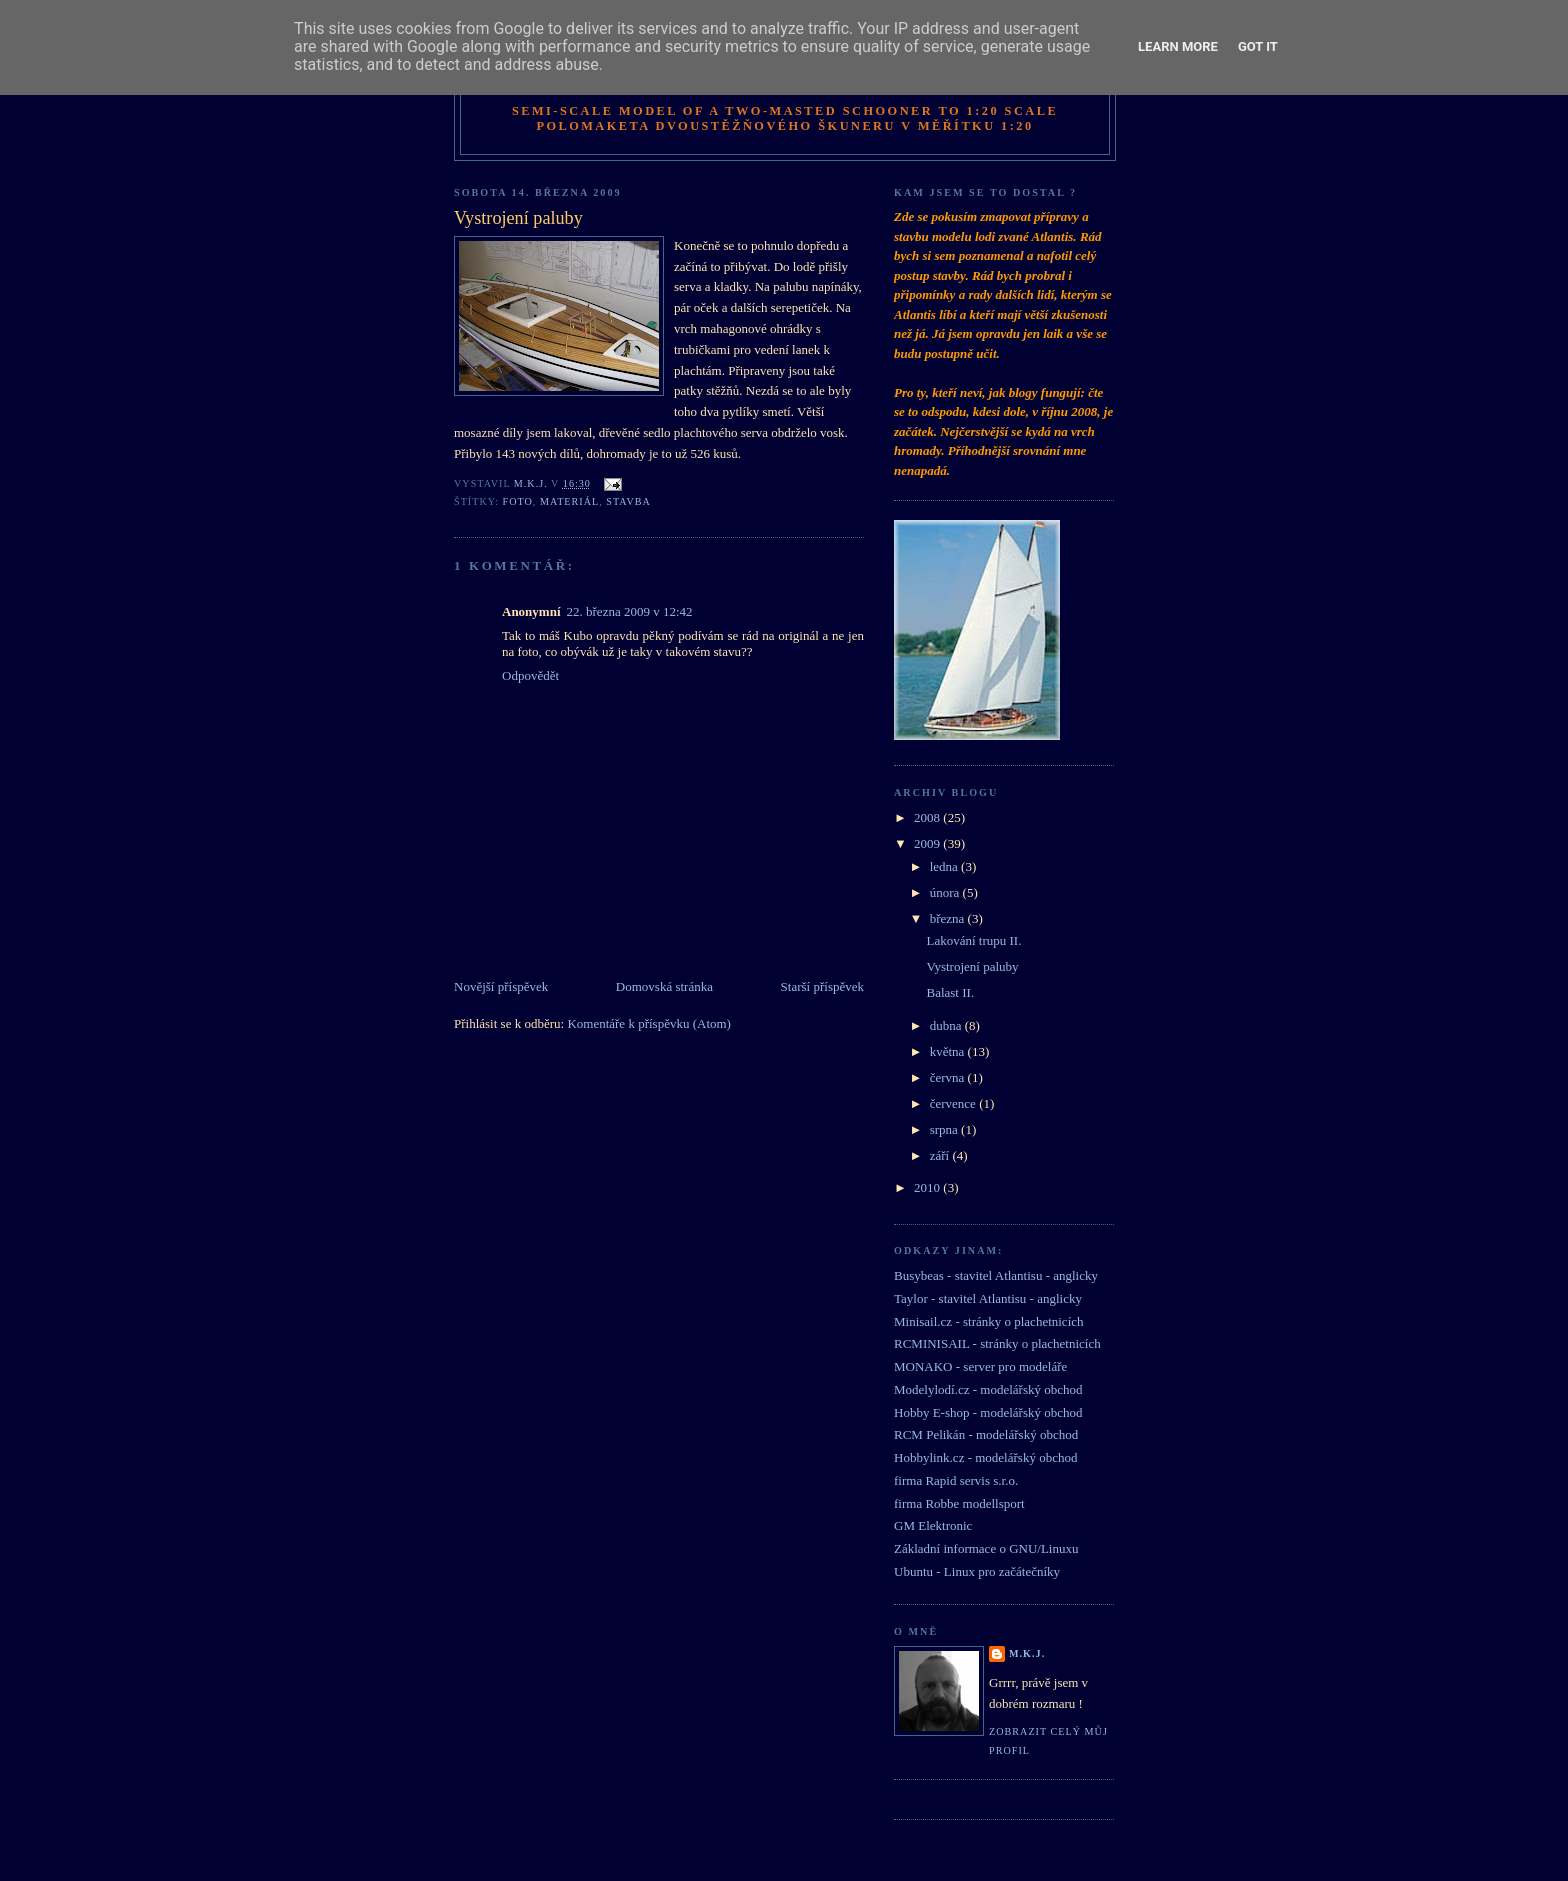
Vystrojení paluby (972, 966)
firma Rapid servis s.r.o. (956, 1480)
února (946, 892)
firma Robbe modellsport (959, 1503)
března (949, 918)
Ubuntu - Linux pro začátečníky (977, 1571)
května (949, 1051)
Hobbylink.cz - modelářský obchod (985, 1457)
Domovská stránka (664, 986)
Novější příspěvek (501, 986)
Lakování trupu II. (973, 940)
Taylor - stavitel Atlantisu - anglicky (988, 1298)
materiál (569, 501)
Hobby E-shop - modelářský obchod (988, 1412)
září (941, 1155)
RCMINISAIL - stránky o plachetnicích (997, 1343)
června (949, 1077)
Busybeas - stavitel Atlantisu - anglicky (996, 1275)
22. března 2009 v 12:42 (630, 611)
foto (518, 501)
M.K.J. (1027, 1653)
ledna (945, 866)
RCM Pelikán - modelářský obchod (986, 1434)
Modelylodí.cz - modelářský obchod (988, 1389)
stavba (628, 501)
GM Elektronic (933, 1525)
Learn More (1178, 46)
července (954, 1103)
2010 (928, 1187)
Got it (1258, 46)
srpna (945, 1129)
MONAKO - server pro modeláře (980, 1366)
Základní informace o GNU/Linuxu (986, 1548)
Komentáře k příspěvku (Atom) (649, 1023)
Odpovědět (530, 675)
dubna (947, 1025)
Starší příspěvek (822, 986)
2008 (928, 817)
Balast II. (950, 992)
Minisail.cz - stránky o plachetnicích (989, 1321)
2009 (928, 843)
